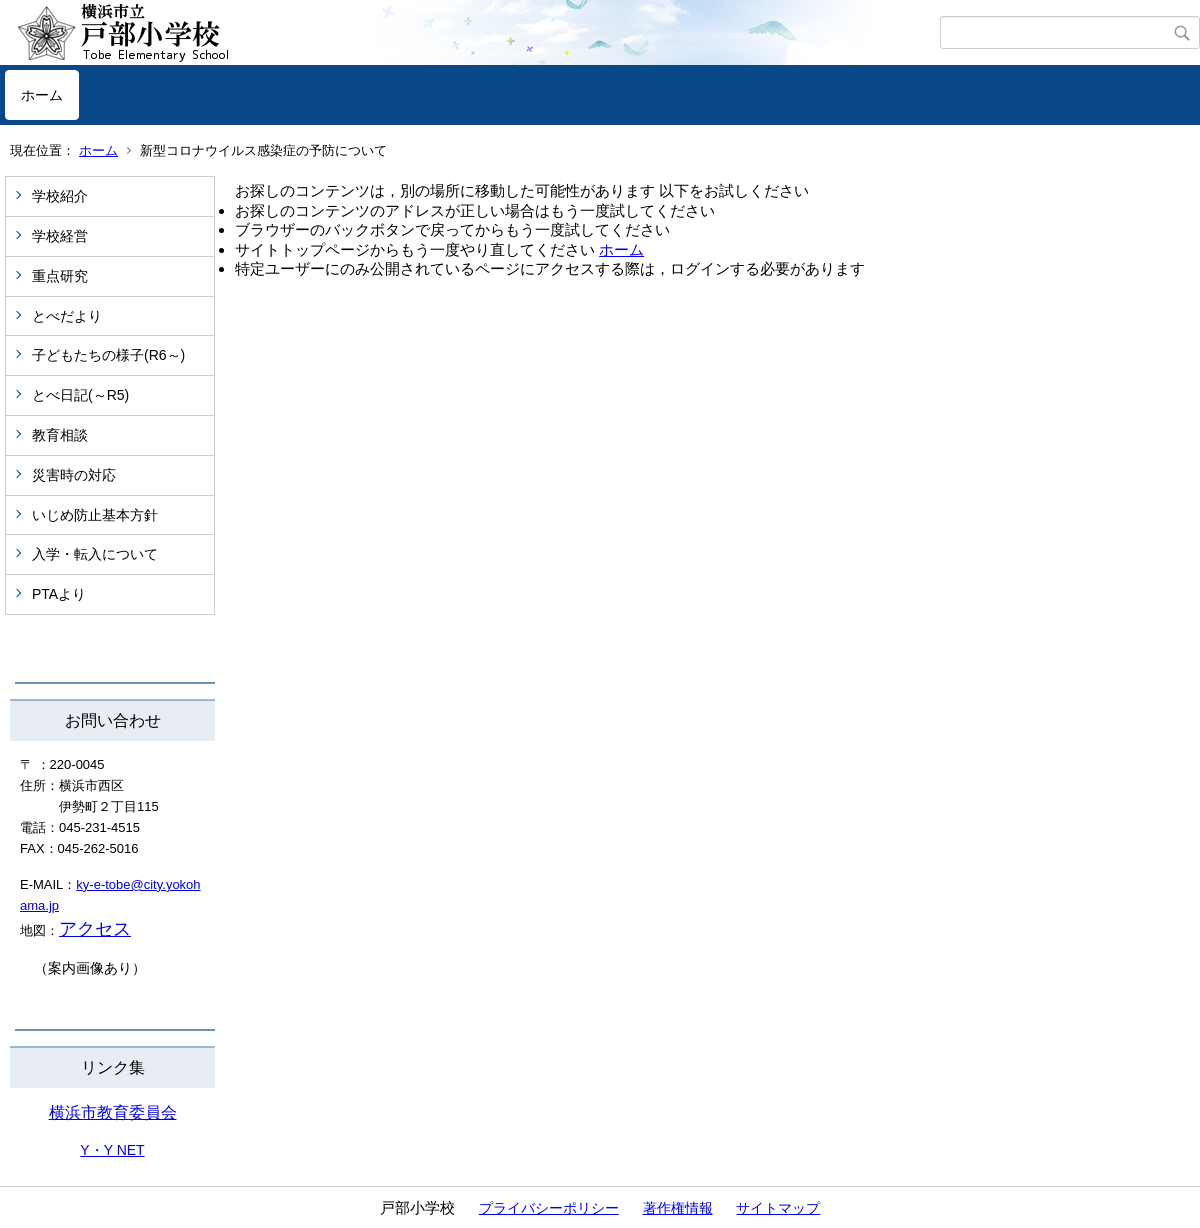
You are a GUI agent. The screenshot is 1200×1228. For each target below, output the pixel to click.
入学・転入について (95, 554)
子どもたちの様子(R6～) (108, 355)
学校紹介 (60, 196)
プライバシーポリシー (549, 1208)
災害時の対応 (74, 475)
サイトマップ (778, 1208)
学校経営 (60, 236)
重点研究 (60, 276)
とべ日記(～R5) (80, 395)
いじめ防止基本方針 (95, 515)
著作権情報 (678, 1208)
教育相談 (60, 435)
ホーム (42, 95)
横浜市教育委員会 (113, 1112)
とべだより (67, 316)
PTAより (59, 594)
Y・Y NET (112, 1150)
